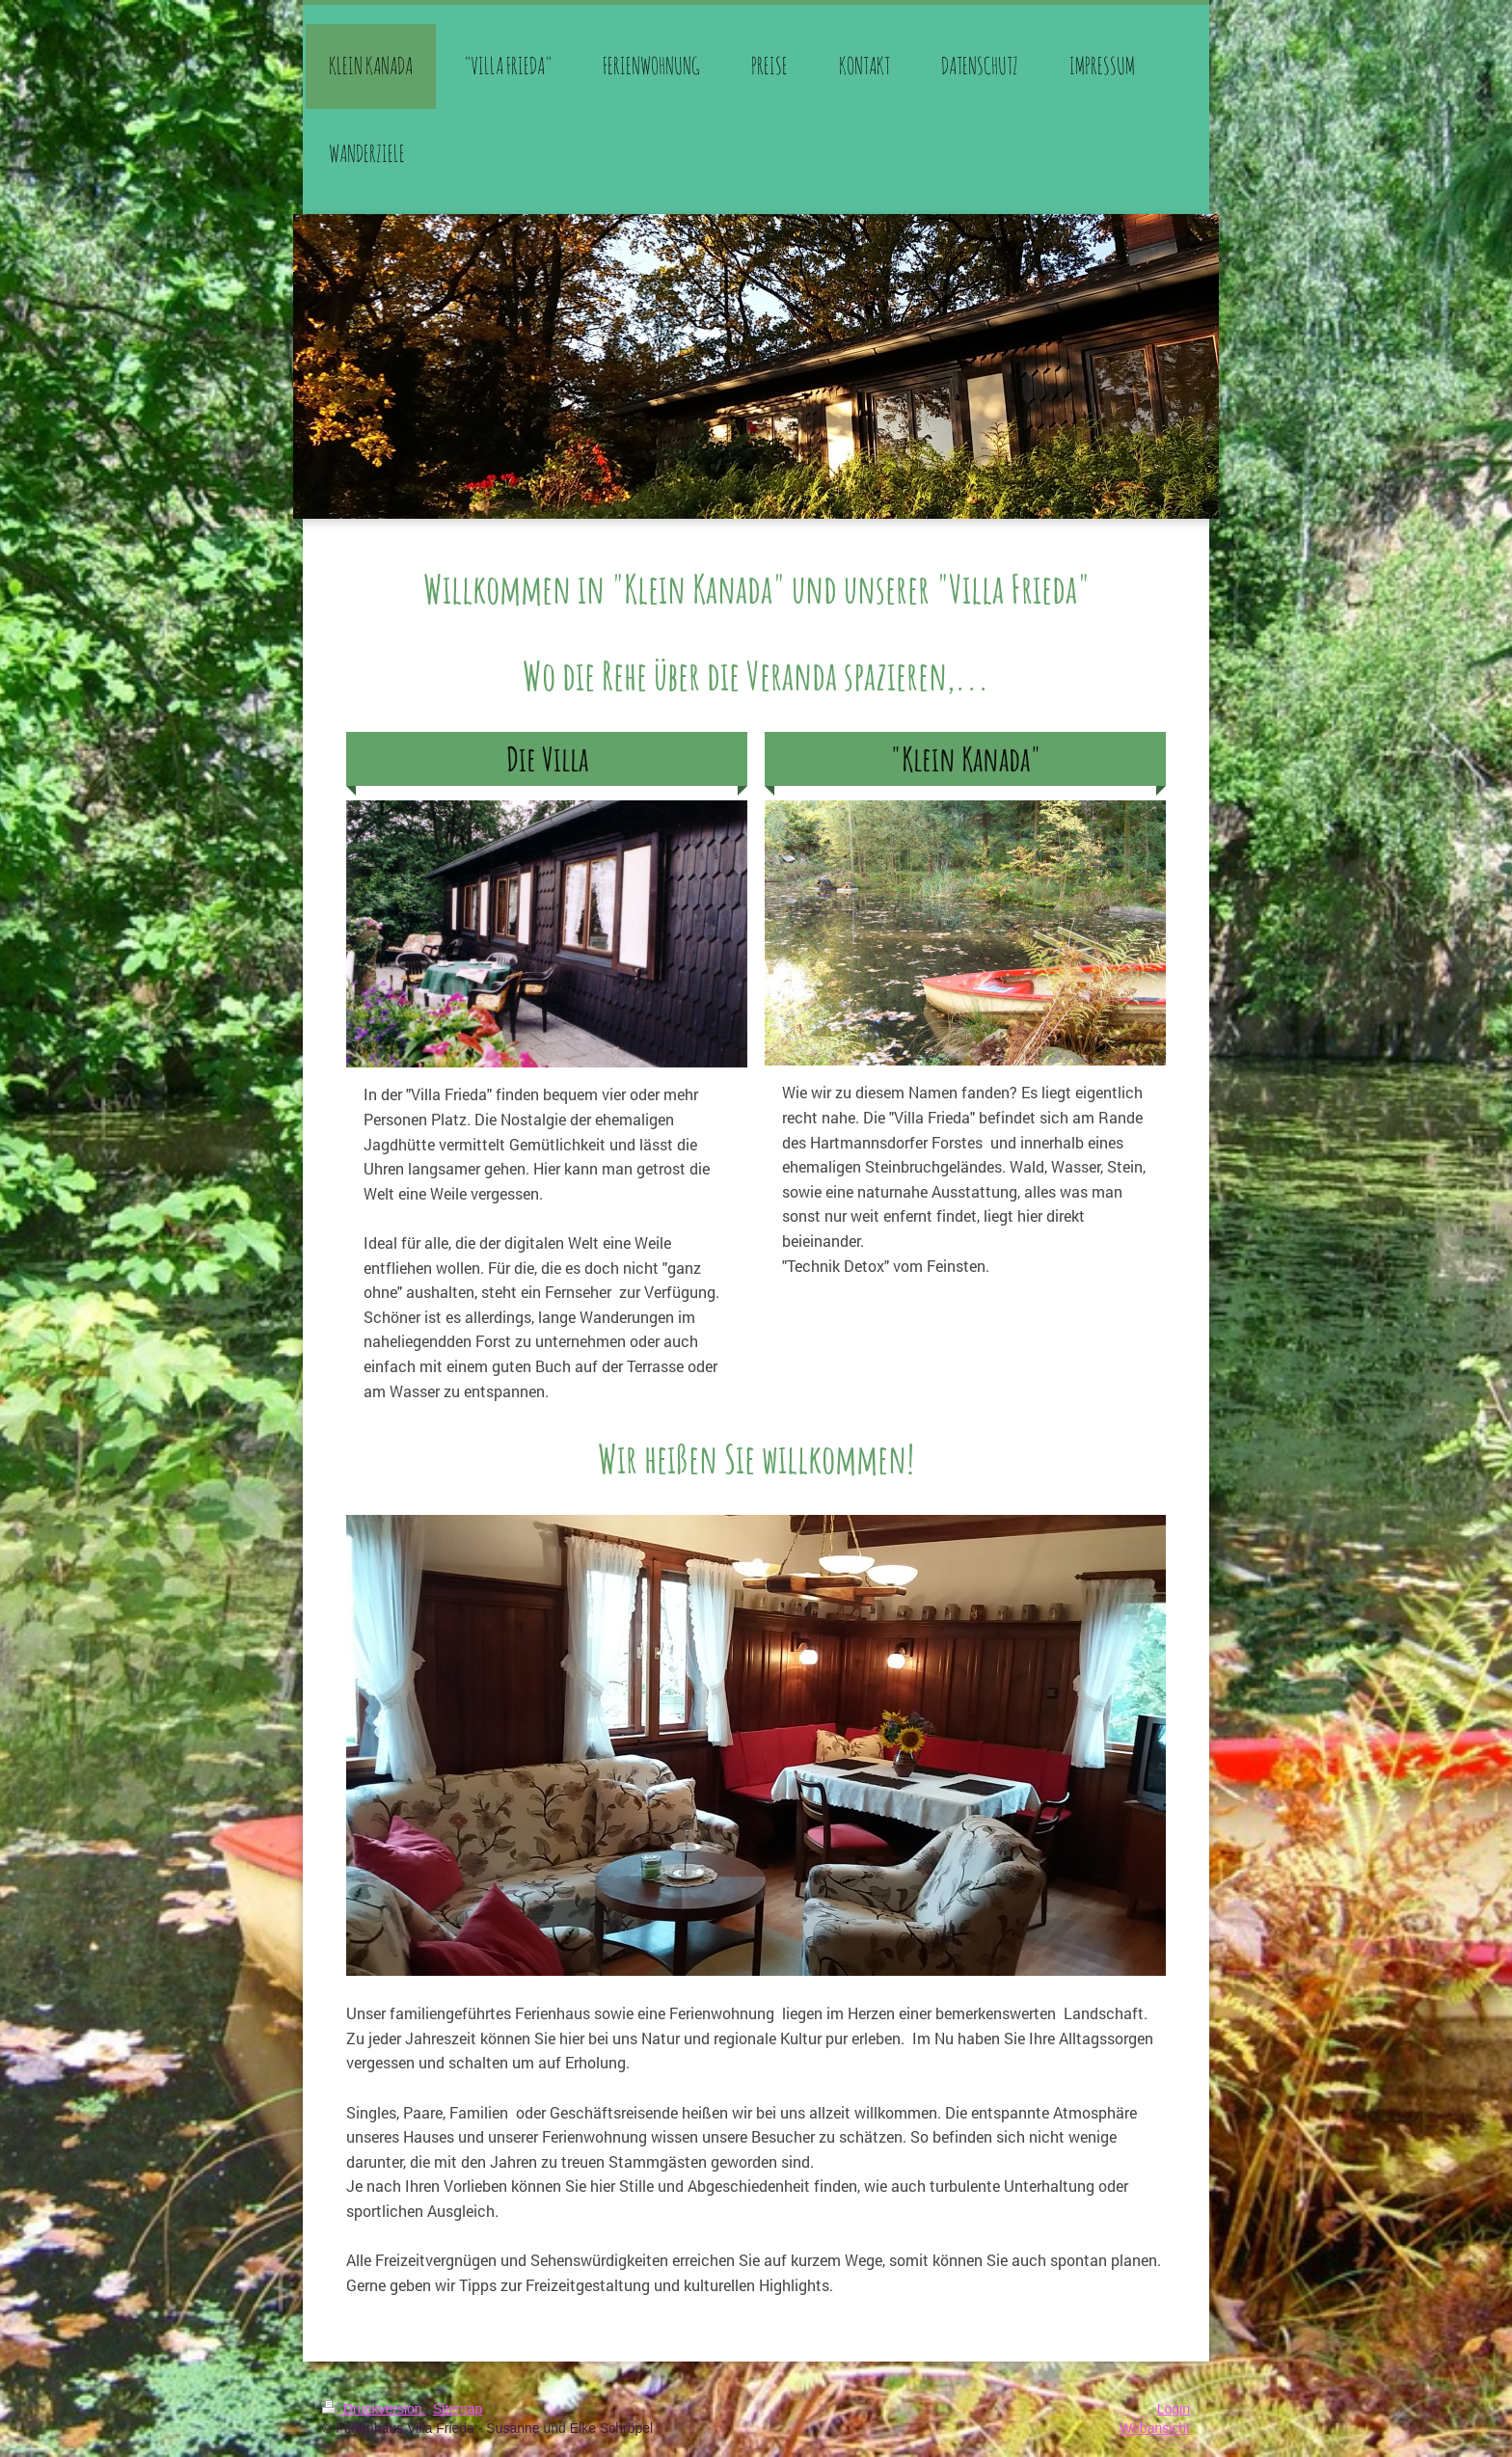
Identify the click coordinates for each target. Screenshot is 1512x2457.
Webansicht (1155, 2428)
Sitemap (457, 2408)
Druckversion (373, 2408)
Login (1173, 2408)
